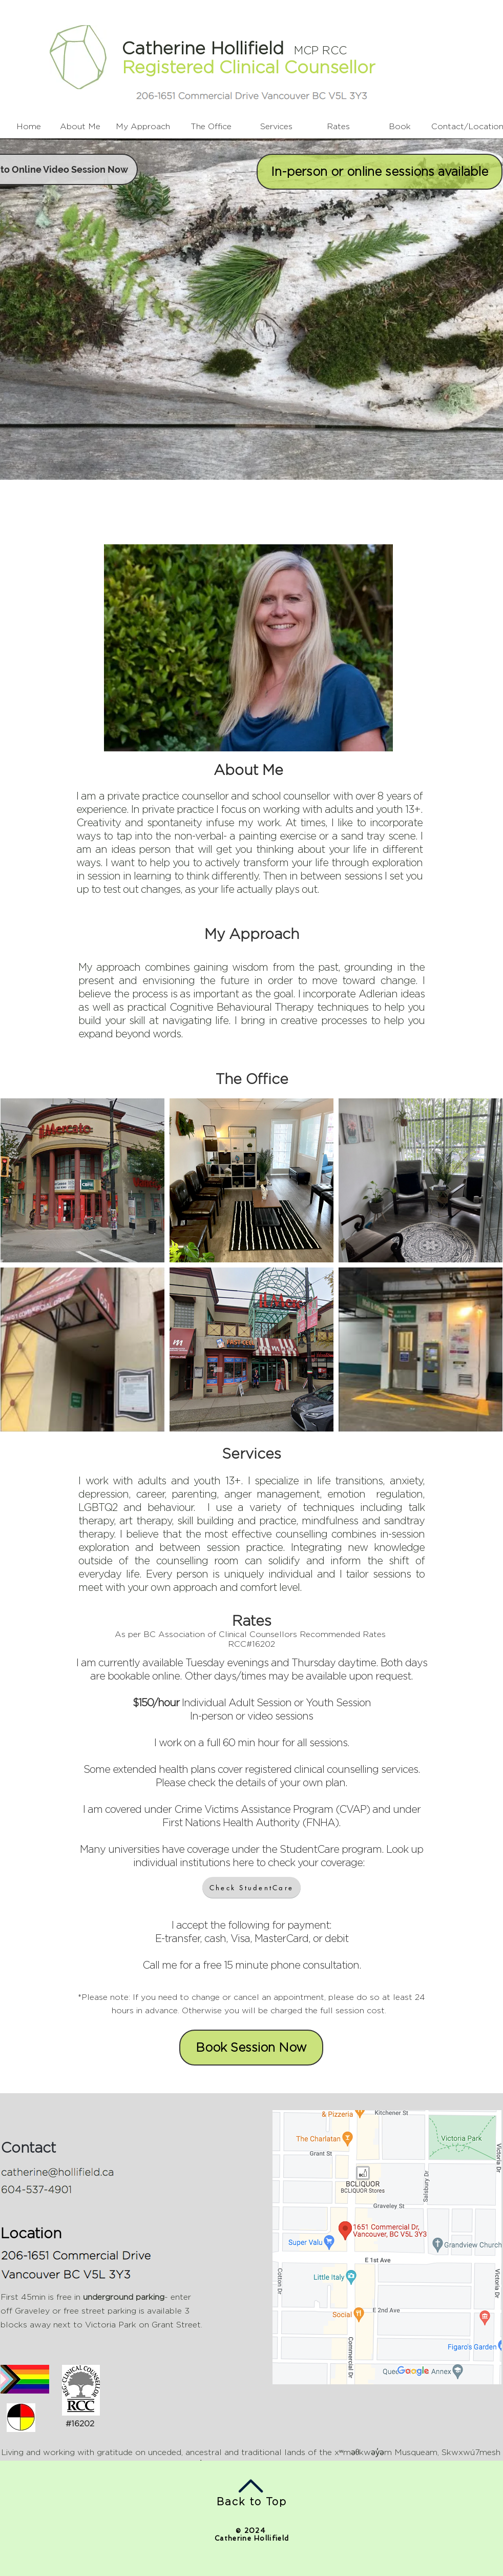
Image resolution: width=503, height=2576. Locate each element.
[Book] (399, 126)
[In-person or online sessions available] (379, 172)
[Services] (276, 126)
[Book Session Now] (251, 2048)
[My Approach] (143, 126)
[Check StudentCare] (251, 1887)
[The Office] (211, 126)
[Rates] (338, 126)
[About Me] (80, 126)
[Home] (29, 126)
